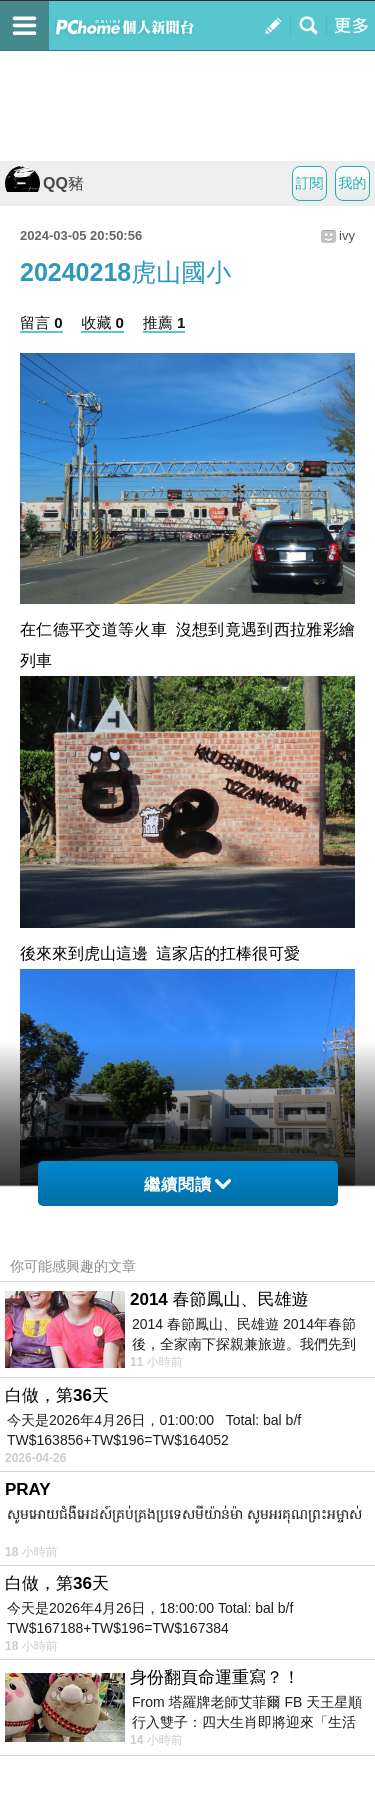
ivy (347, 235)
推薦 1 (164, 322)
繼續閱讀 (187, 1184)
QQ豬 (44, 183)
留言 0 (41, 322)
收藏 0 (102, 322)
